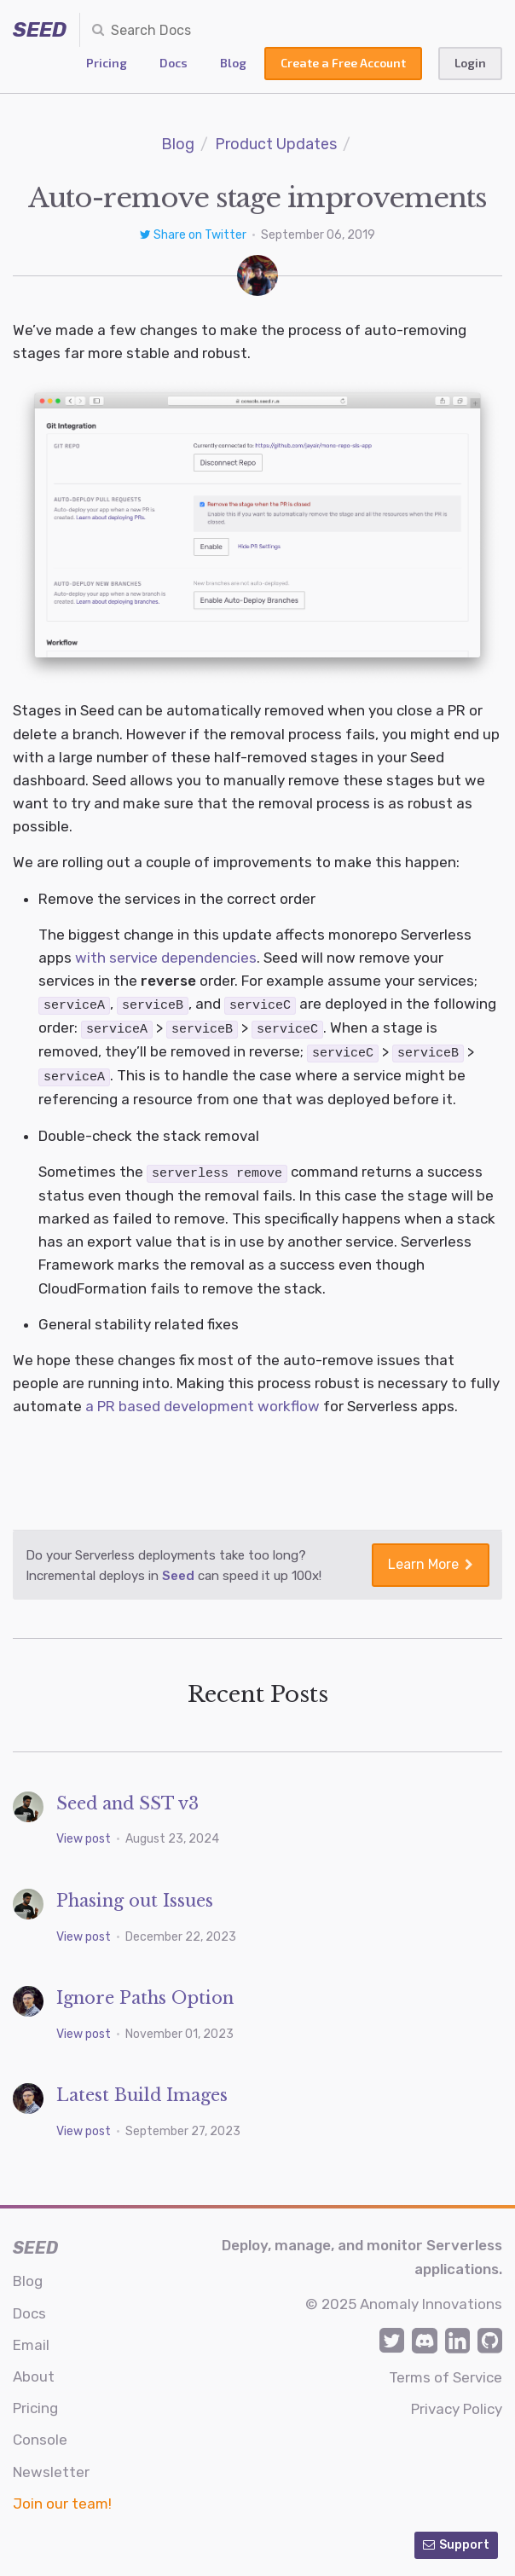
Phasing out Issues (134, 1897)
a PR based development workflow (202, 1402)
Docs (173, 62)
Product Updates (276, 144)
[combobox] (180, 30)
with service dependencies (166, 957)
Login (470, 62)
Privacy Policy (456, 2405)
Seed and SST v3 (127, 1800)
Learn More (430, 1561)
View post (84, 1835)
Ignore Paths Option (145, 1994)
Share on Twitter (194, 235)
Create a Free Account (343, 62)
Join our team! (62, 2500)
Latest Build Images (142, 2091)
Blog (233, 62)
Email (31, 2341)
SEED (40, 30)
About (34, 2373)
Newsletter (51, 2468)
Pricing (106, 62)
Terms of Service (445, 2373)
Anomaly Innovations (431, 2300)
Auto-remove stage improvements (257, 198)
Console (40, 2436)
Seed (178, 1572)
